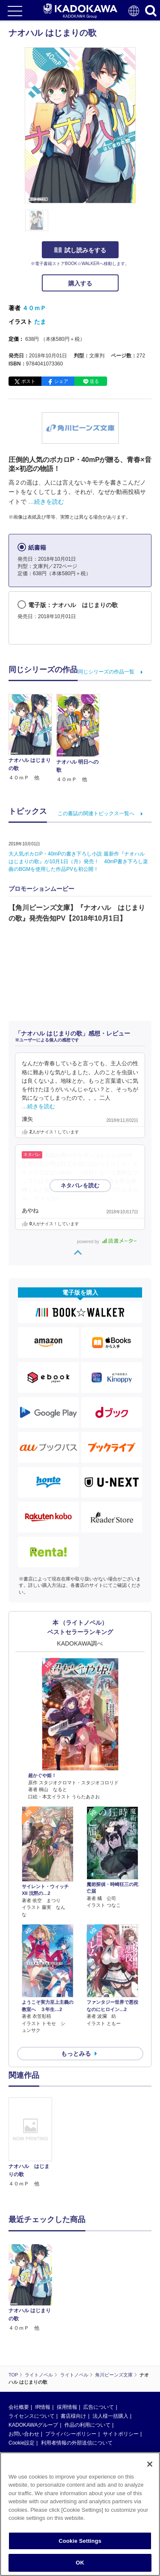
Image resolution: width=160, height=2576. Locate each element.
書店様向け (73, 2416)
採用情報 (67, 2407)
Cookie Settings (79, 2541)
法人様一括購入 (110, 2416)
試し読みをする (80, 250)
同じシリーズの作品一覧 (106, 672)
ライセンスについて (32, 2416)
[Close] (149, 2464)
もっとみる (76, 2053)
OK (80, 2562)
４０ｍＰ (34, 308)
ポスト (28, 381)
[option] (32, 2142)
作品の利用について (87, 2425)
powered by (107, 1241)
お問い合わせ (24, 2434)
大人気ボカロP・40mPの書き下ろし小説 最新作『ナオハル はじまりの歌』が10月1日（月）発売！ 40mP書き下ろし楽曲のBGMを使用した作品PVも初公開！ (79, 861)
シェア (61, 381)
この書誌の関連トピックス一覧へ (96, 813)
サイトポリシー (121, 2434)
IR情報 (42, 2407)
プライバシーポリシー (70, 2434)
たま (40, 321)
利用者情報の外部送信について (77, 2443)
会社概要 (19, 2407)
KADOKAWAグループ (33, 2425)
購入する (80, 283)
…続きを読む (46, 501)
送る (94, 381)
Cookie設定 (22, 2443)
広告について (98, 2407)
